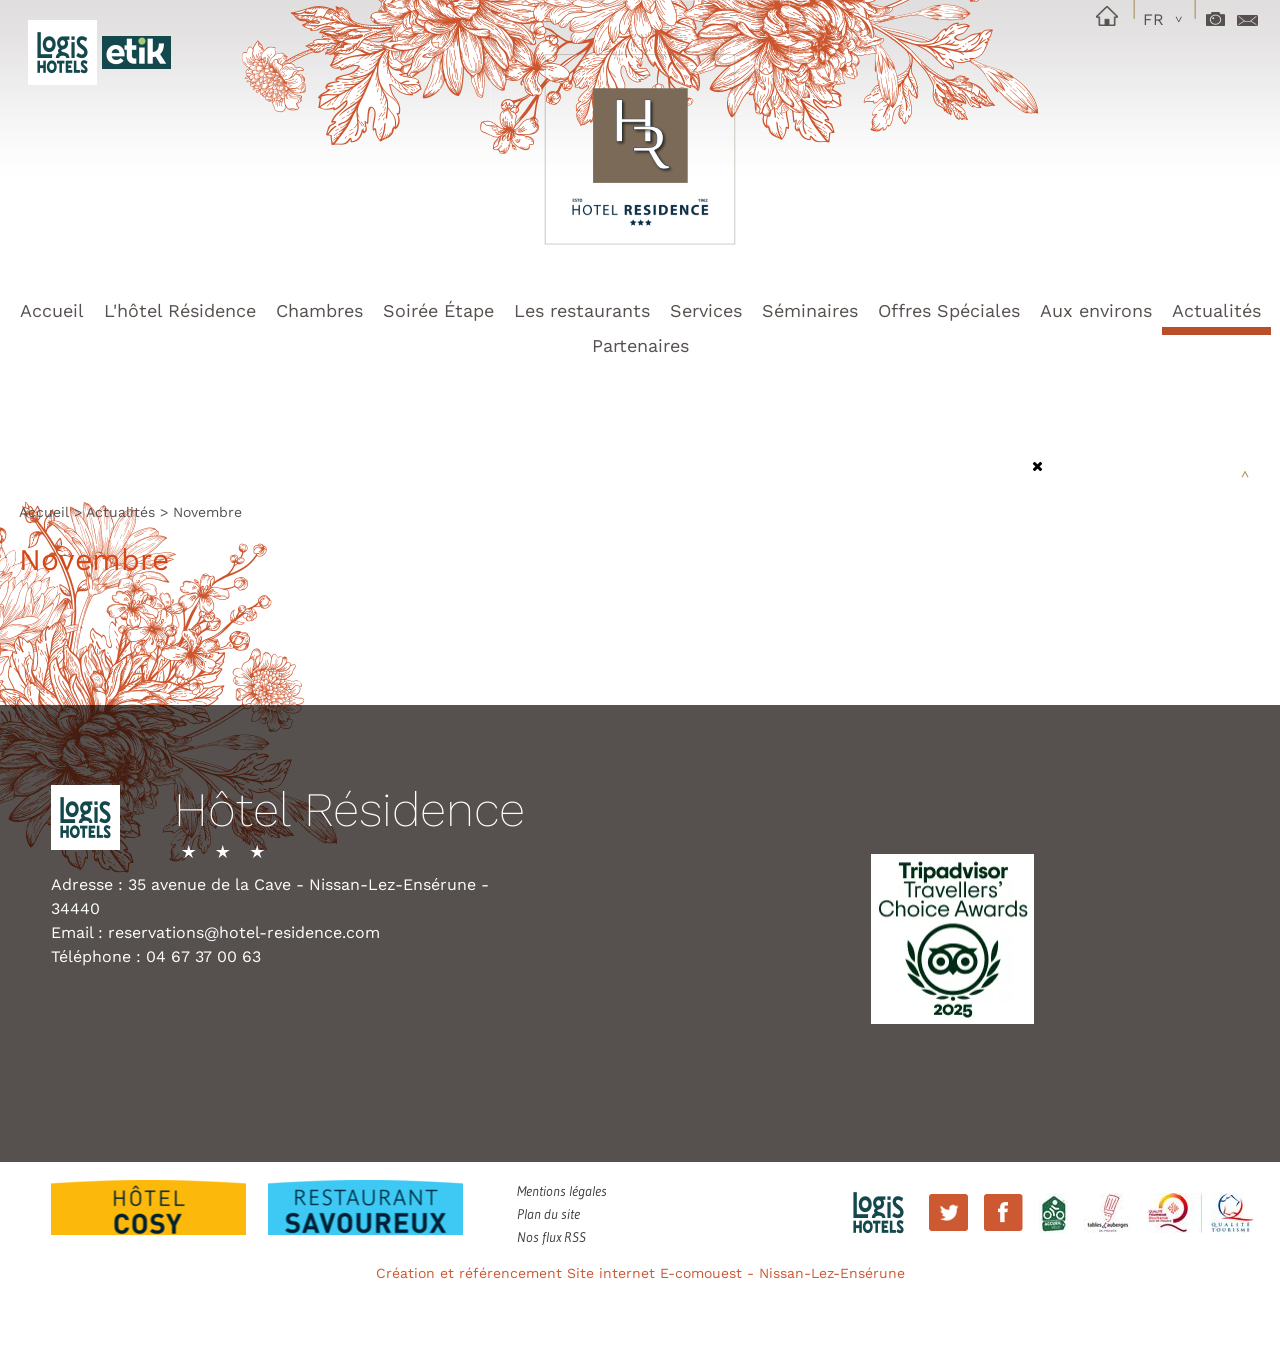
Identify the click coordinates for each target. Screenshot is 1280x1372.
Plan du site (548, 1214)
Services (706, 310)
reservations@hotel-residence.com (244, 932)
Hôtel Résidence (349, 811)
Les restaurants (582, 310)
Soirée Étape (438, 310)
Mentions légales (562, 1191)
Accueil (52, 310)
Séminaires (810, 310)
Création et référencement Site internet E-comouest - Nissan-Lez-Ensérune (640, 1273)
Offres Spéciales (949, 310)
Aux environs (1096, 310)
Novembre (207, 512)
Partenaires (640, 345)
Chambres (319, 310)
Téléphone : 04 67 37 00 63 (156, 956)
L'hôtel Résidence (180, 310)
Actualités (1216, 310)
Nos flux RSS (551, 1237)
